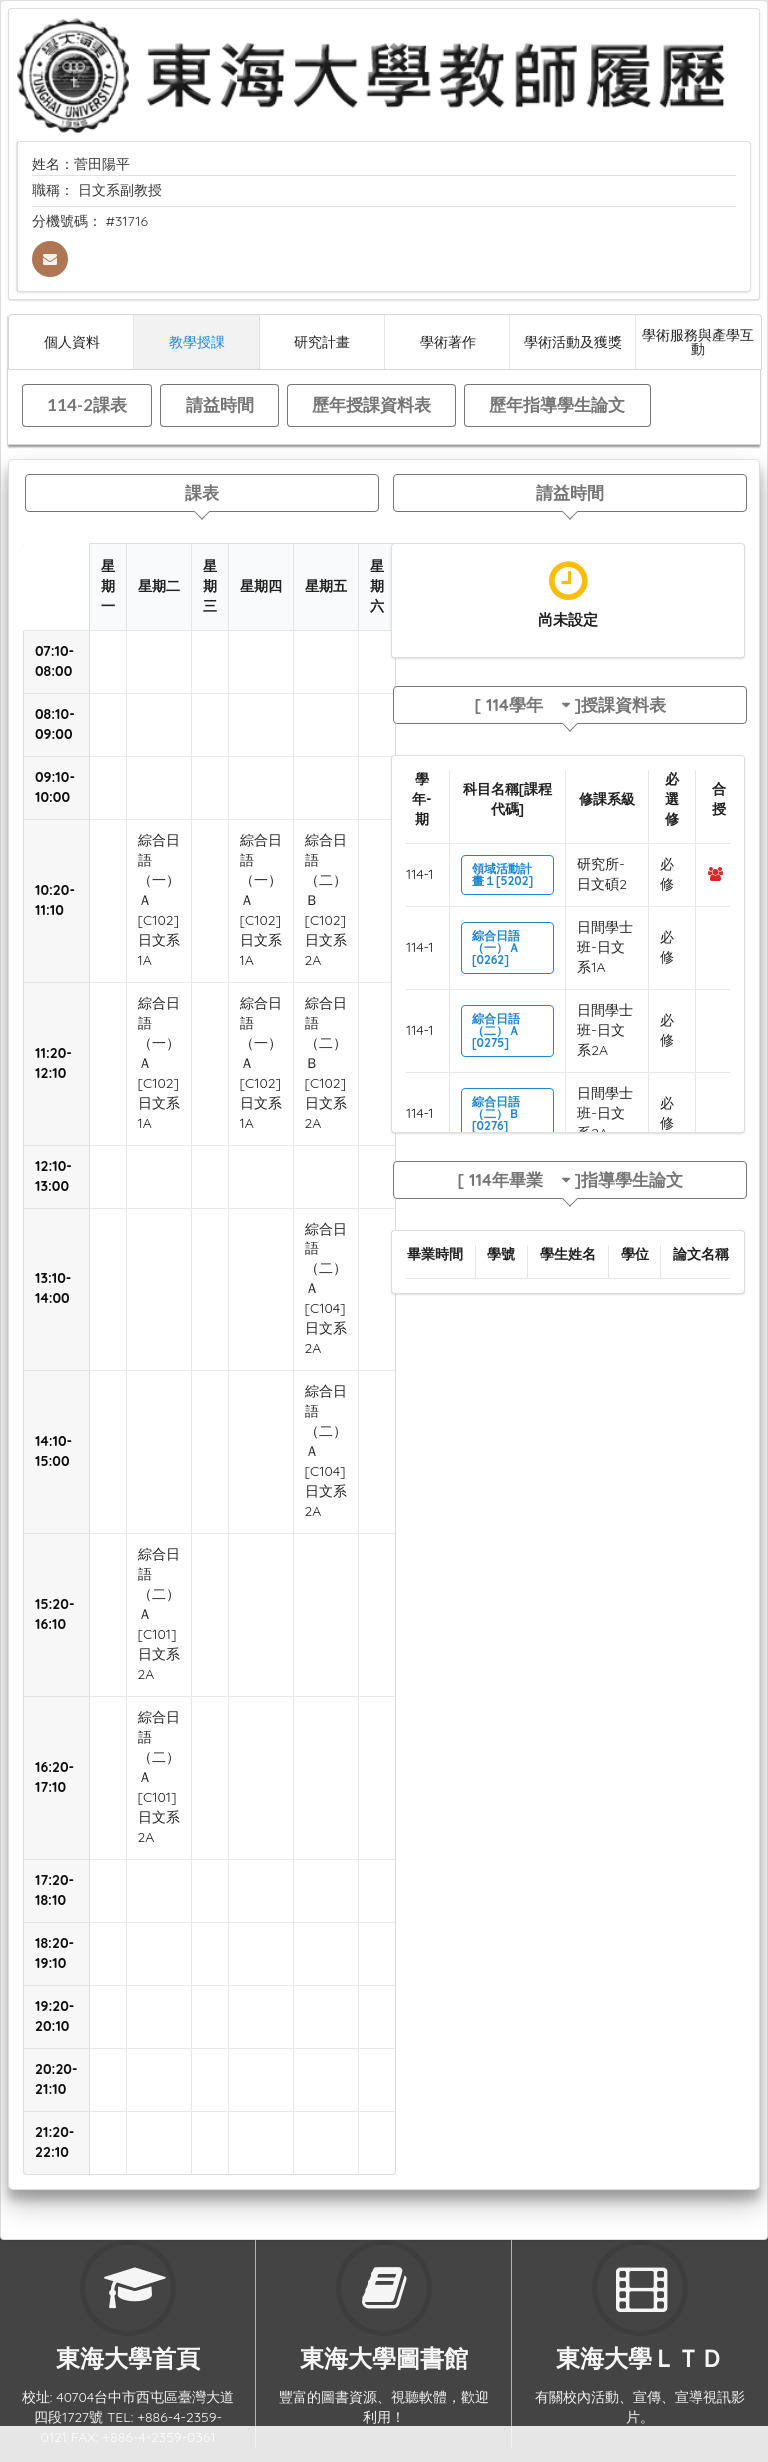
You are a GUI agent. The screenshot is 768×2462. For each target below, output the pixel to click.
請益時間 (220, 404)
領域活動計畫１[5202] (503, 874)
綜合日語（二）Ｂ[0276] (496, 1113)
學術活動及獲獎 (573, 341)
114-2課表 (87, 404)
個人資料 (72, 341)
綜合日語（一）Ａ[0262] (496, 947)
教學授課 (197, 341)
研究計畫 (322, 341)
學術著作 (448, 341)
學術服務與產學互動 (698, 341)
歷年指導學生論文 (557, 404)
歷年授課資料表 (371, 404)
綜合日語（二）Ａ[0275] (496, 1030)
